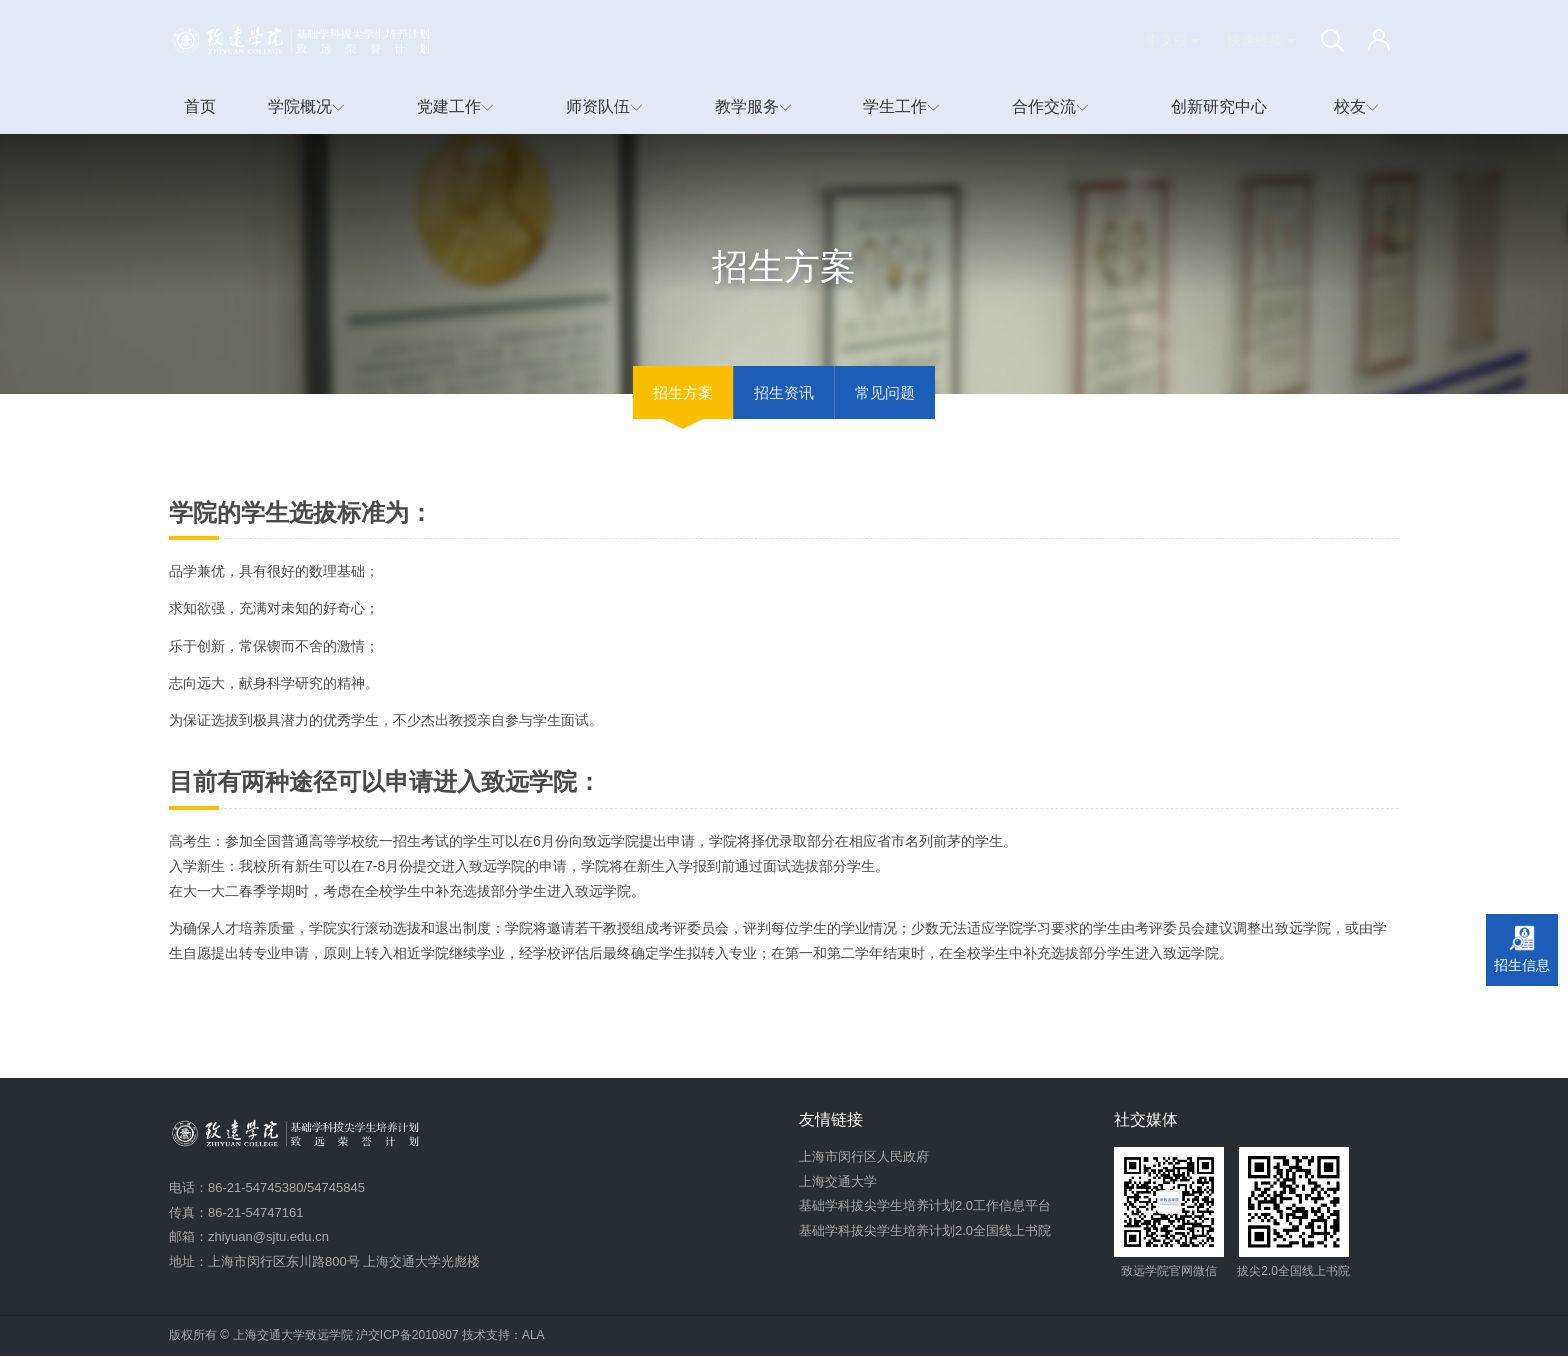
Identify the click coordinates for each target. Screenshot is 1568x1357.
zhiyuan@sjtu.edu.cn (268, 1237)
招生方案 (683, 393)
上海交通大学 (838, 1182)
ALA (533, 1336)
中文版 (1173, 40)
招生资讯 (784, 393)
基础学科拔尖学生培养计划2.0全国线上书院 (925, 1231)
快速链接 (1261, 40)
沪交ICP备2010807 (407, 1336)
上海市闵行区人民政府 (864, 1157)
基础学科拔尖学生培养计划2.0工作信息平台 (925, 1206)
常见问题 (885, 393)
